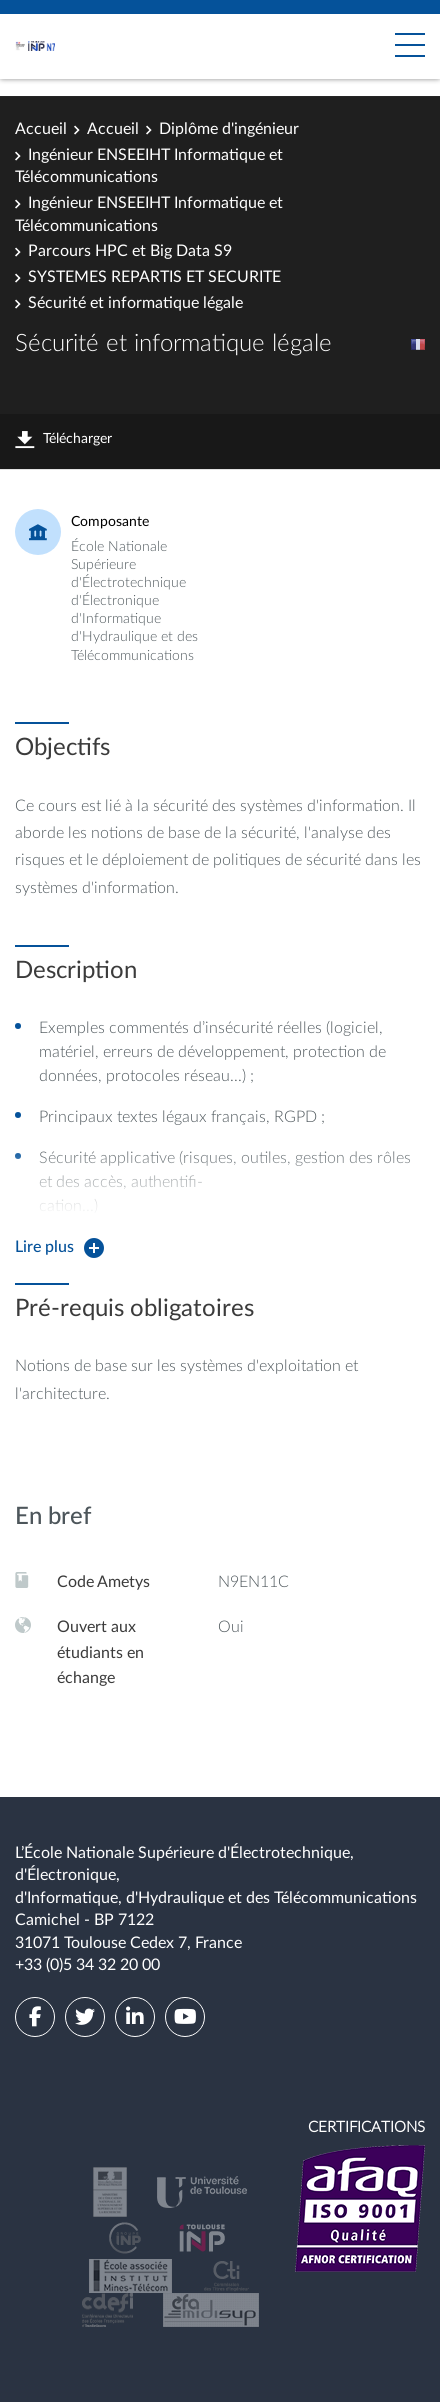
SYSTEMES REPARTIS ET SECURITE (154, 277)
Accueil (41, 129)
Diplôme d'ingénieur (229, 129)
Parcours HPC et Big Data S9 (130, 251)
